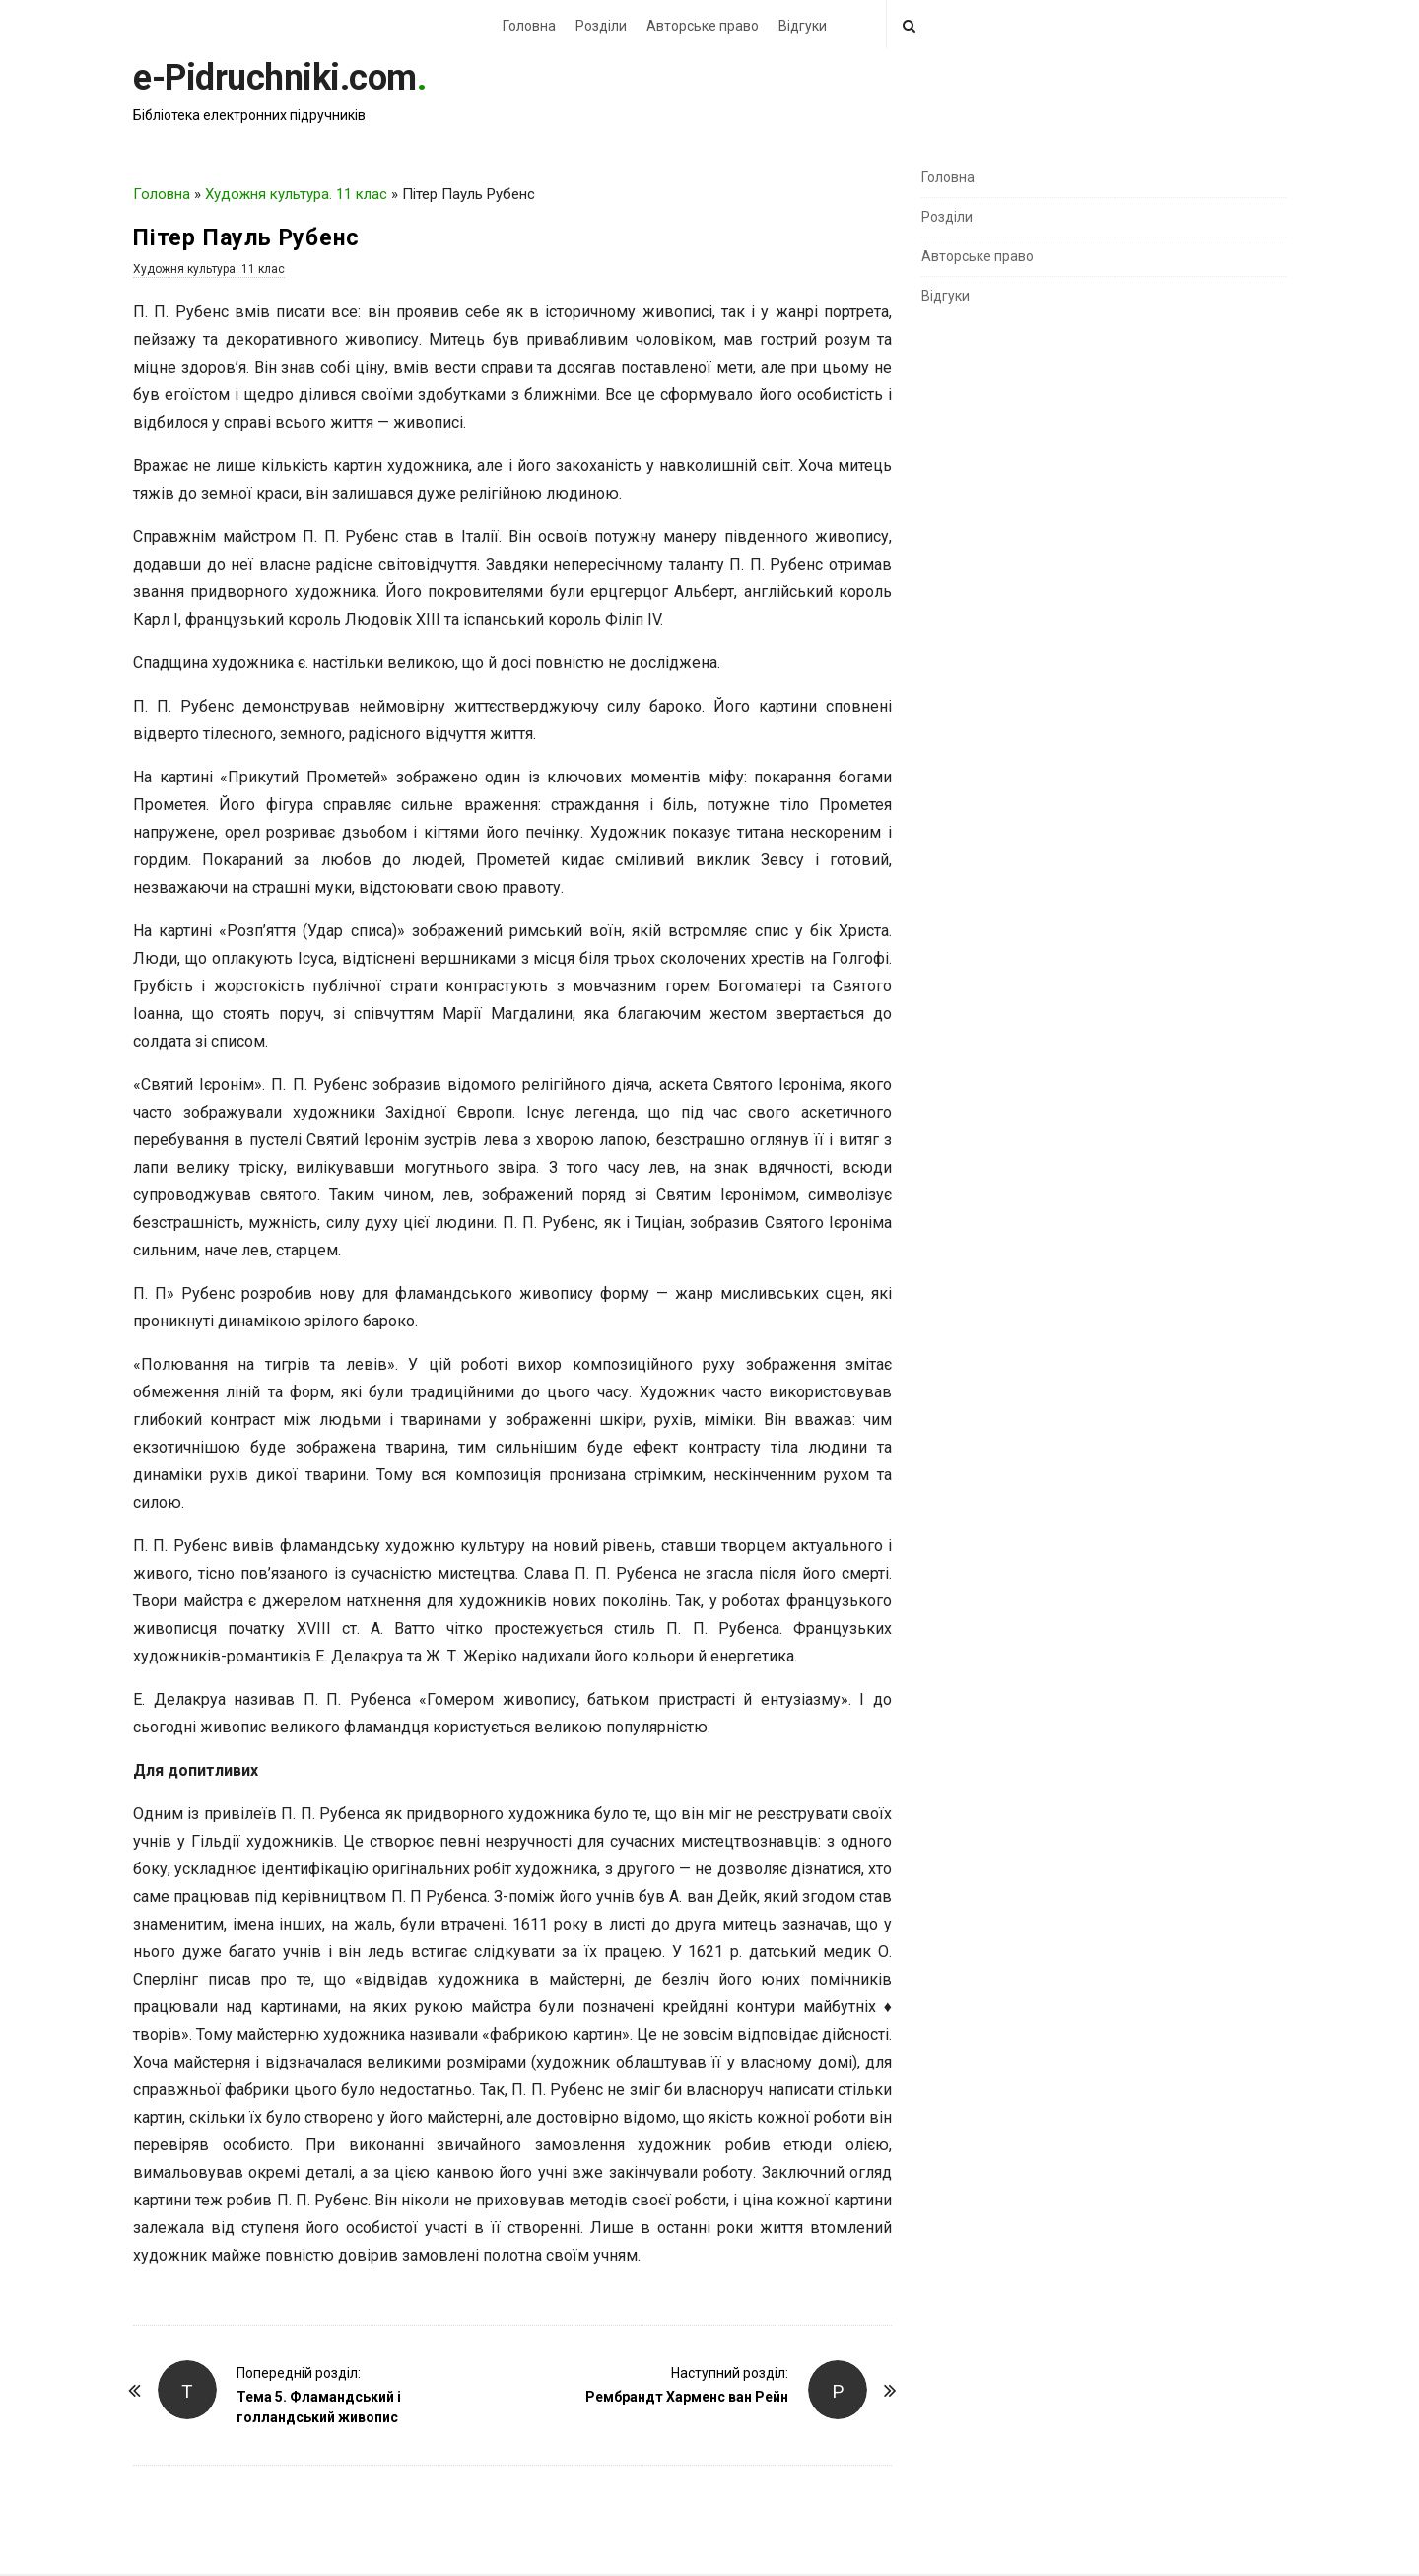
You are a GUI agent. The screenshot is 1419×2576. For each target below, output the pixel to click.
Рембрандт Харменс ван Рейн (686, 2397)
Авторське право (702, 26)
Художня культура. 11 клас (296, 194)
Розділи (601, 26)
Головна (529, 26)
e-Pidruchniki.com (275, 78)
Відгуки (802, 26)
